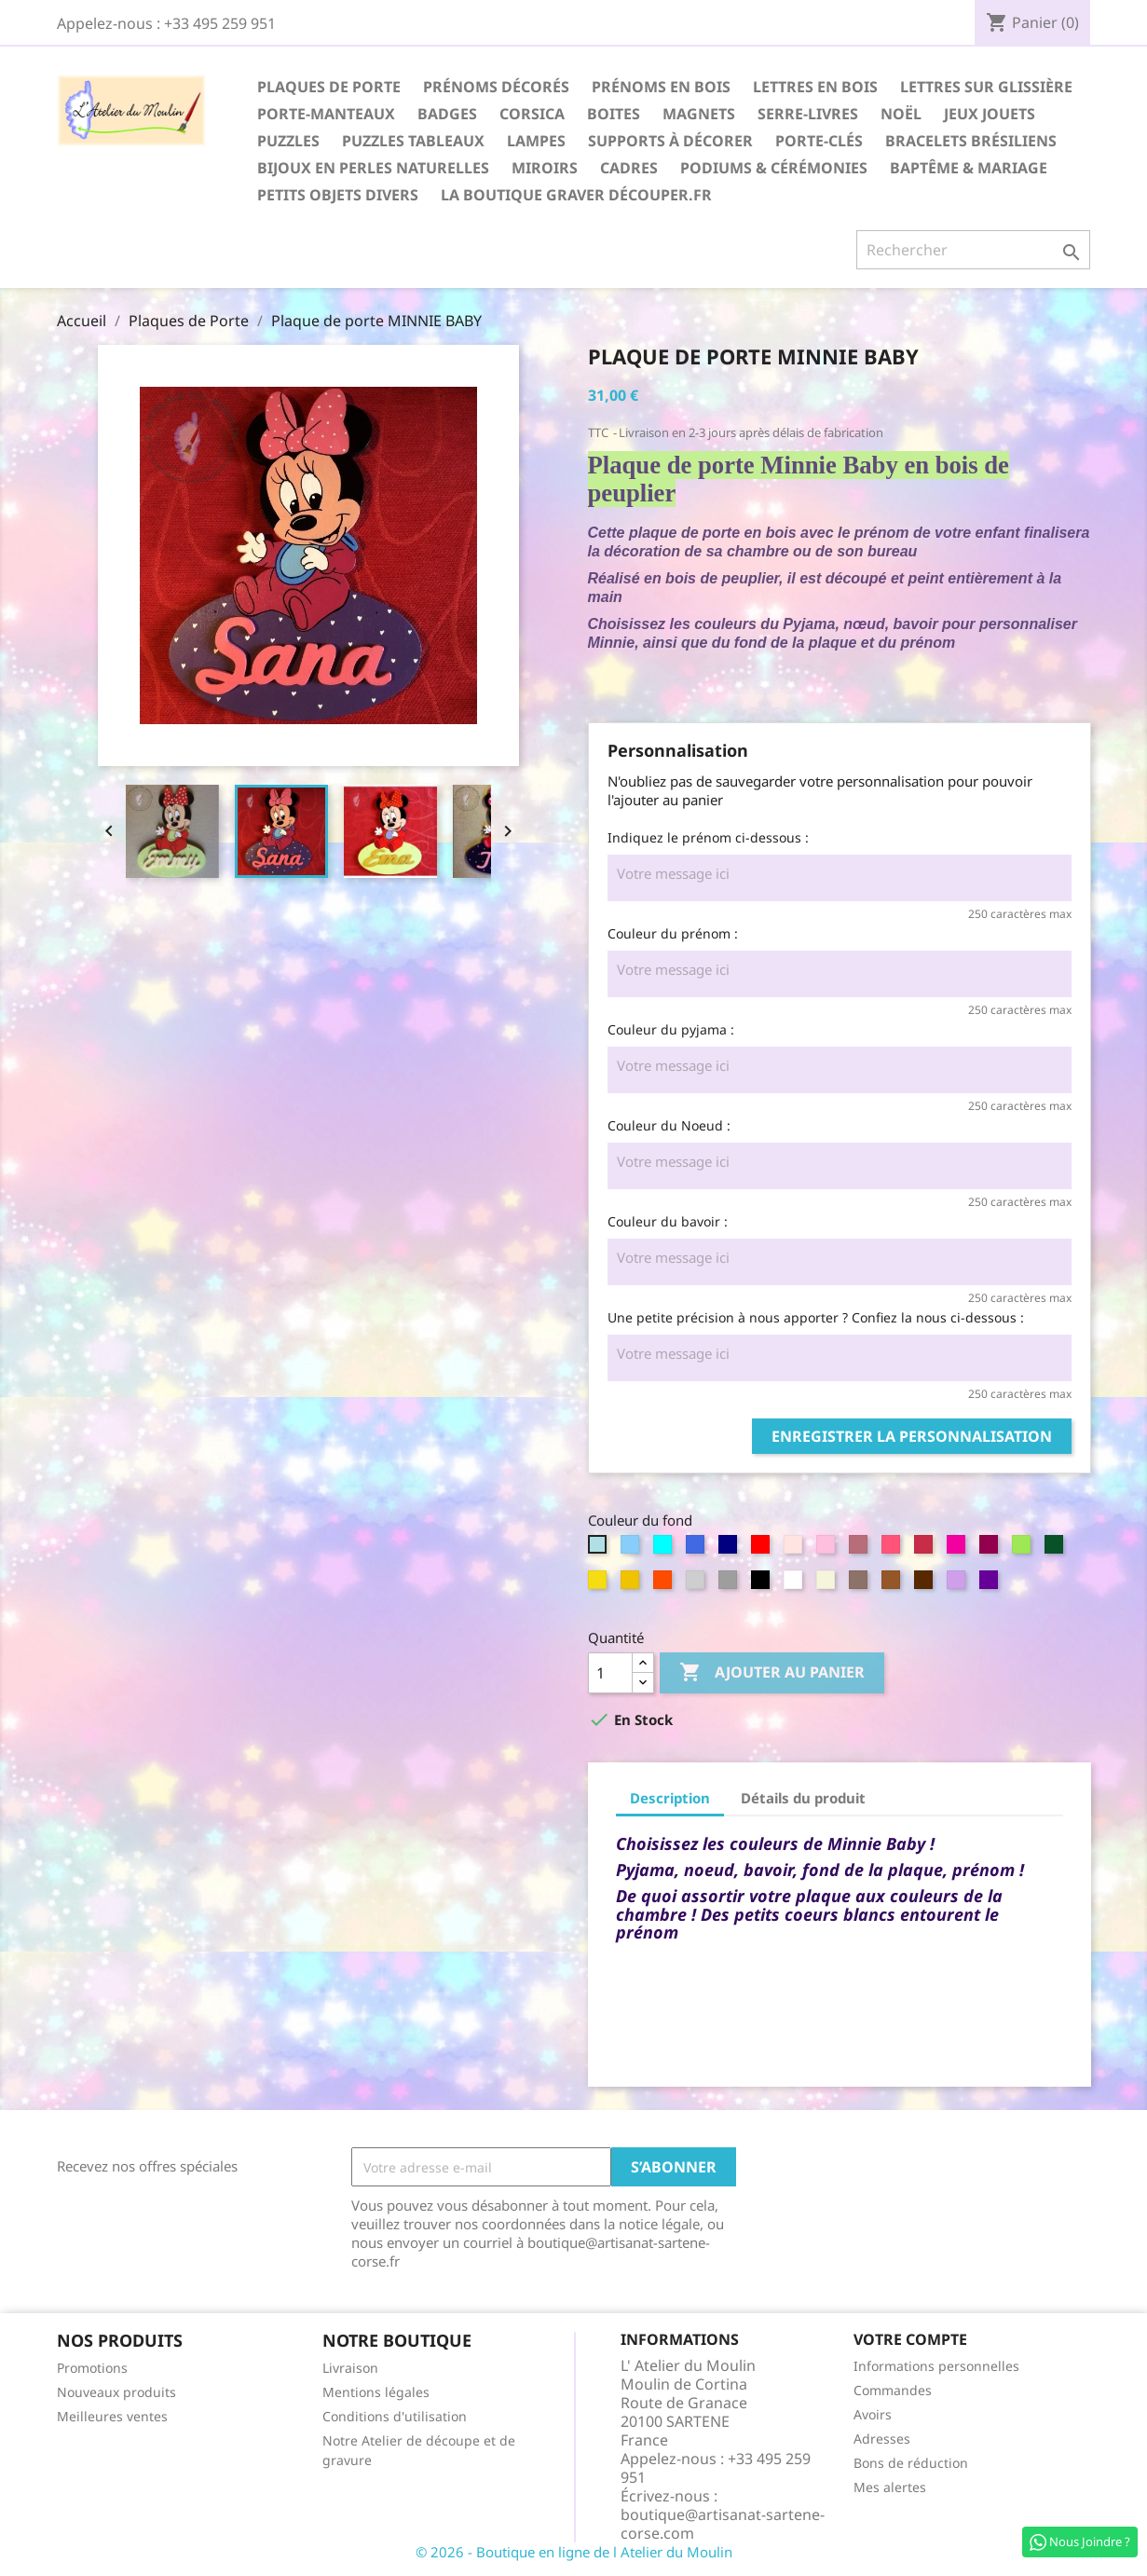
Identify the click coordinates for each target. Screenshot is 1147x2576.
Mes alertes (889, 2487)
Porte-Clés (819, 140)
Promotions (92, 2368)
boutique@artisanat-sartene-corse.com (723, 2523)
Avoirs (872, 2414)
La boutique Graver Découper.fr (576, 195)
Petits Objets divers (337, 195)
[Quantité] (610, 1672)
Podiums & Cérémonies (773, 168)
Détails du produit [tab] (803, 1797)
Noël (901, 113)
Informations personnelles (936, 2366)
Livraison (350, 2368)
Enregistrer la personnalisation (911, 1436)
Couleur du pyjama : (671, 1029)
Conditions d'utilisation (394, 2416)
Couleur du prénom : (673, 933)
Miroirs (545, 168)
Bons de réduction (910, 2463)
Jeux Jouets (989, 113)
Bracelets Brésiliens (971, 140)
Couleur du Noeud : (669, 1125)
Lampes (536, 140)
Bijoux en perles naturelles (373, 168)
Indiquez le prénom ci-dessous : (708, 837)
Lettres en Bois (815, 86)
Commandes (892, 2390)
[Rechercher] (973, 249)
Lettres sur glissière (986, 86)
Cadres (629, 168)
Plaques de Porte (329, 86)
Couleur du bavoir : (668, 1221)
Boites (613, 113)
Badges (447, 113)
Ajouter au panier (772, 1673)
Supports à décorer (670, 140)
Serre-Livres (808, 113)
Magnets (698, 113)
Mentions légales (376, 2392)
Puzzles (288, 140)
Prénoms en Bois (661, 86)
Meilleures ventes (112, 2416)
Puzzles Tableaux (413, 140)
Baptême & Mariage (968, 168)
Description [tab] (670, 1797)
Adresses (881, 2438)
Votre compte (910, 2339)
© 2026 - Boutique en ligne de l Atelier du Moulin (574, 2551)
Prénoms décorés (496, 86)
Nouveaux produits (116, 2392)
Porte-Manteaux (326, 113)
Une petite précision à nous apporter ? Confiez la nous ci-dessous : (816, 1317)
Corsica (532, 113)
